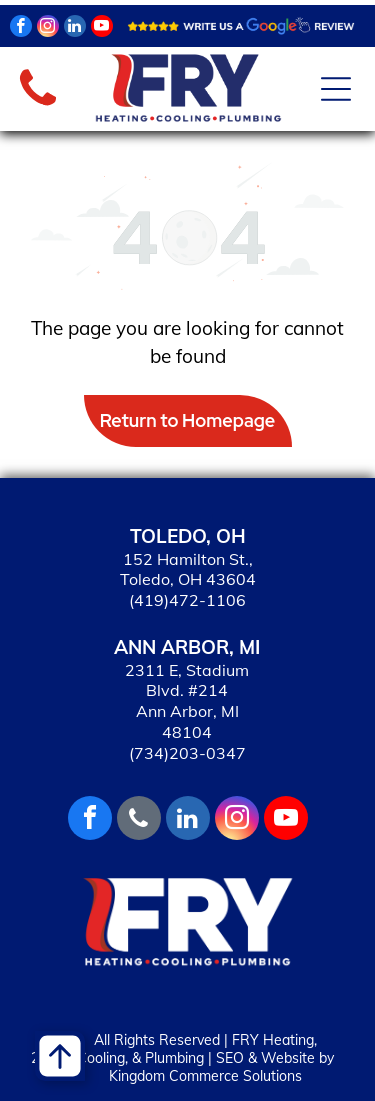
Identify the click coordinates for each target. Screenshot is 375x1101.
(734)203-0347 (187, 753)
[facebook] (21, 28)
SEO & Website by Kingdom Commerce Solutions (221, 1067)
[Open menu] (336, 89)
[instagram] (48, 28)
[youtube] (102, 28)
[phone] (139, 820)
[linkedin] (75, 28)
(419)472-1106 (187, 600)
